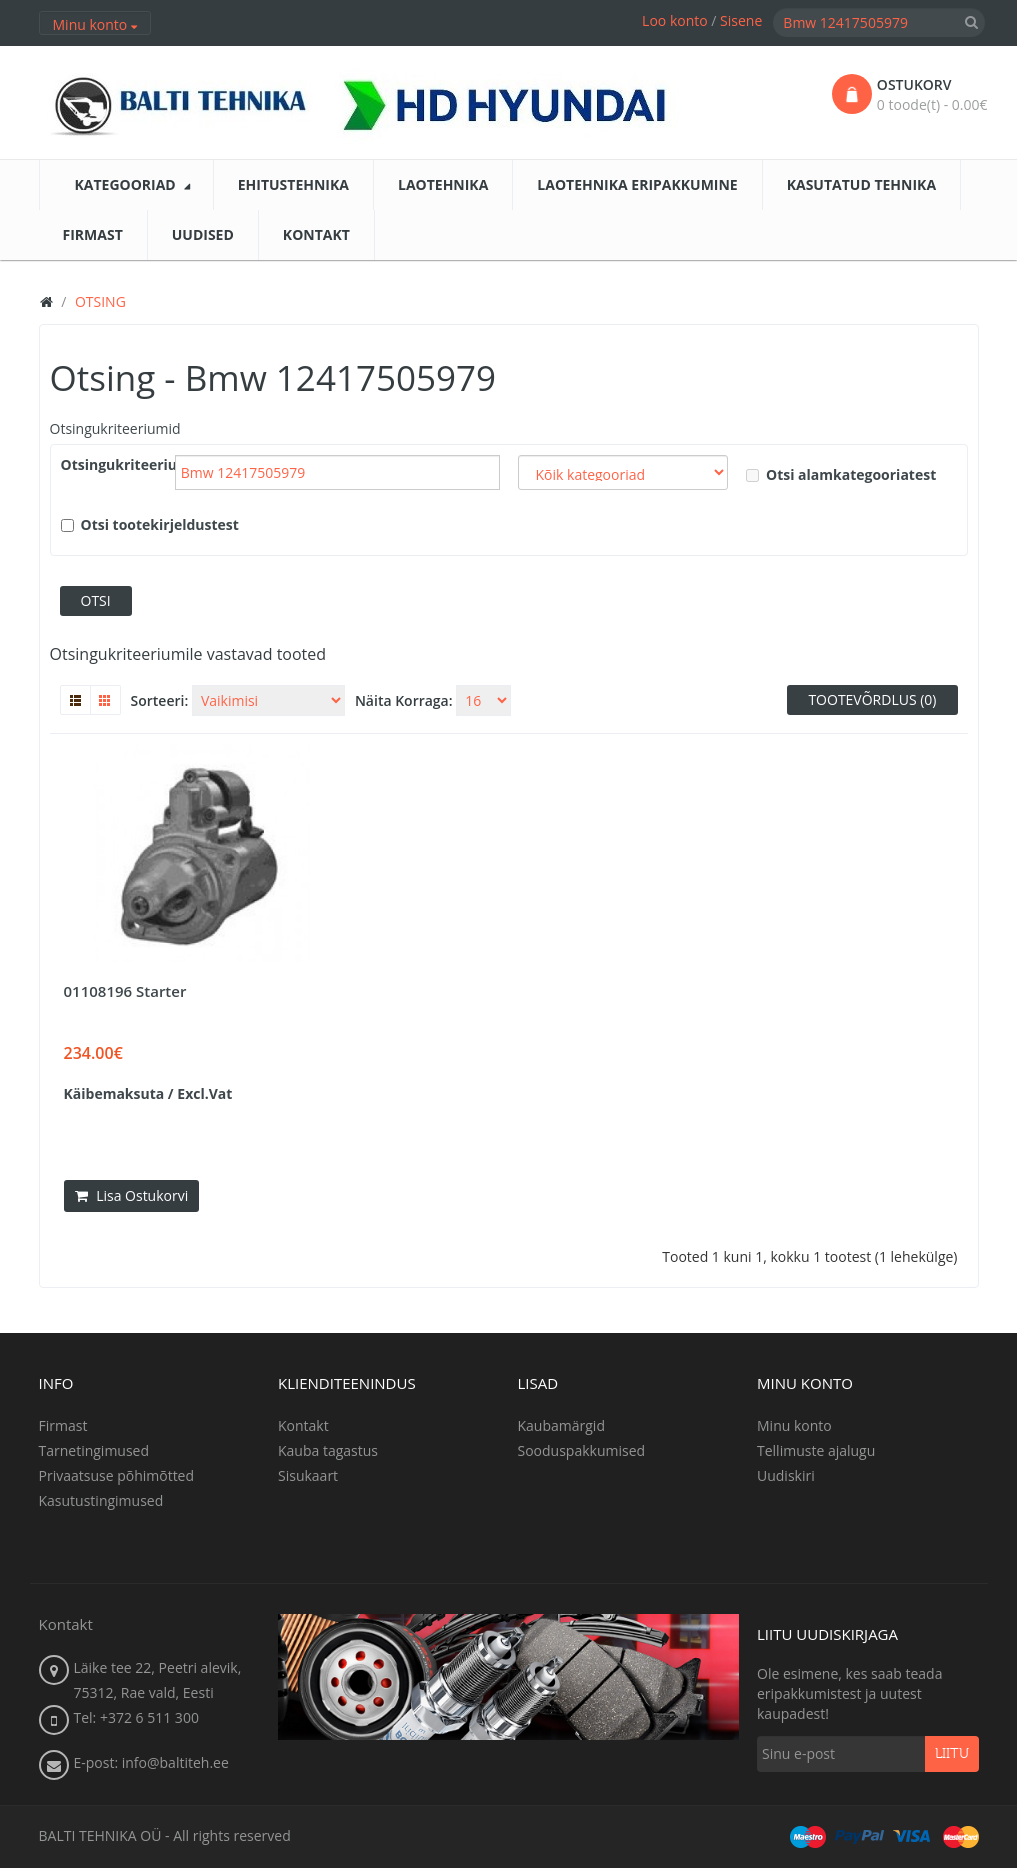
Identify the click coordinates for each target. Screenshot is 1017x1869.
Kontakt (303, 1425)
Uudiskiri (786, 1475)
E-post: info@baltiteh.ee (151, 1763)
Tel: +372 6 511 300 (136, 1718)
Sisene (741, 20)
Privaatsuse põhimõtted (117, 1475)
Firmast (63, 1425)
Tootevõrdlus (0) (872, 699)
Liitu (952, 1754)
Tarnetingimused (94, 1450)
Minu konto (794, 1425)
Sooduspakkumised (582, 1450)
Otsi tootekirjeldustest (150, 524)
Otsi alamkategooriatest (841, 474)
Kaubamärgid (561, 1425)
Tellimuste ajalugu (816, 1450)
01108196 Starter (125, 991)
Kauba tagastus (328, 1450)
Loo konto (675, 20)
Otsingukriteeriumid (115, 428)
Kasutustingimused (101, 1500)
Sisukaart (308, 1475)
